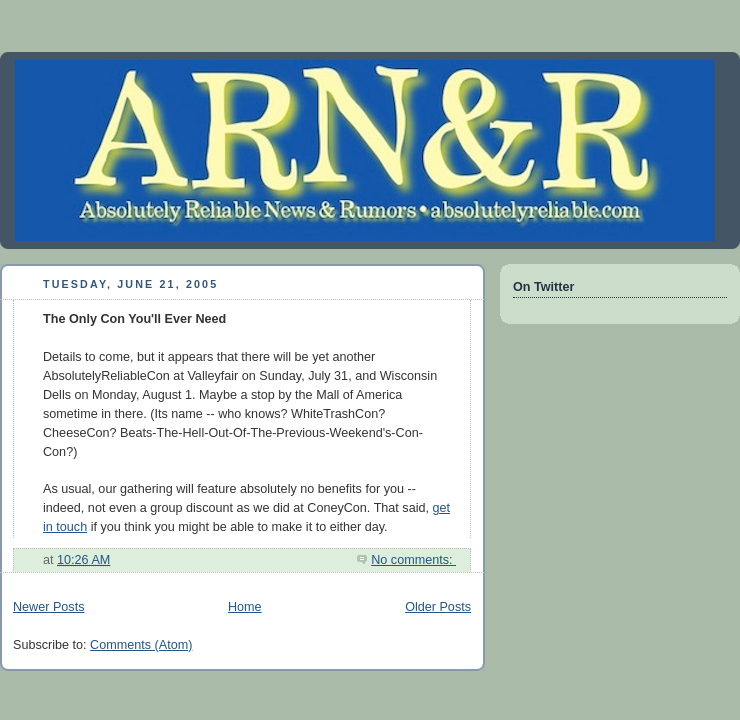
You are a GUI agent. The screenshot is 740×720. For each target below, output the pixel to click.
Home (245, 607)
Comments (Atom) (141, 645)
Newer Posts (48, 607)
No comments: (413, 560)
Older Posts (438, 607)
